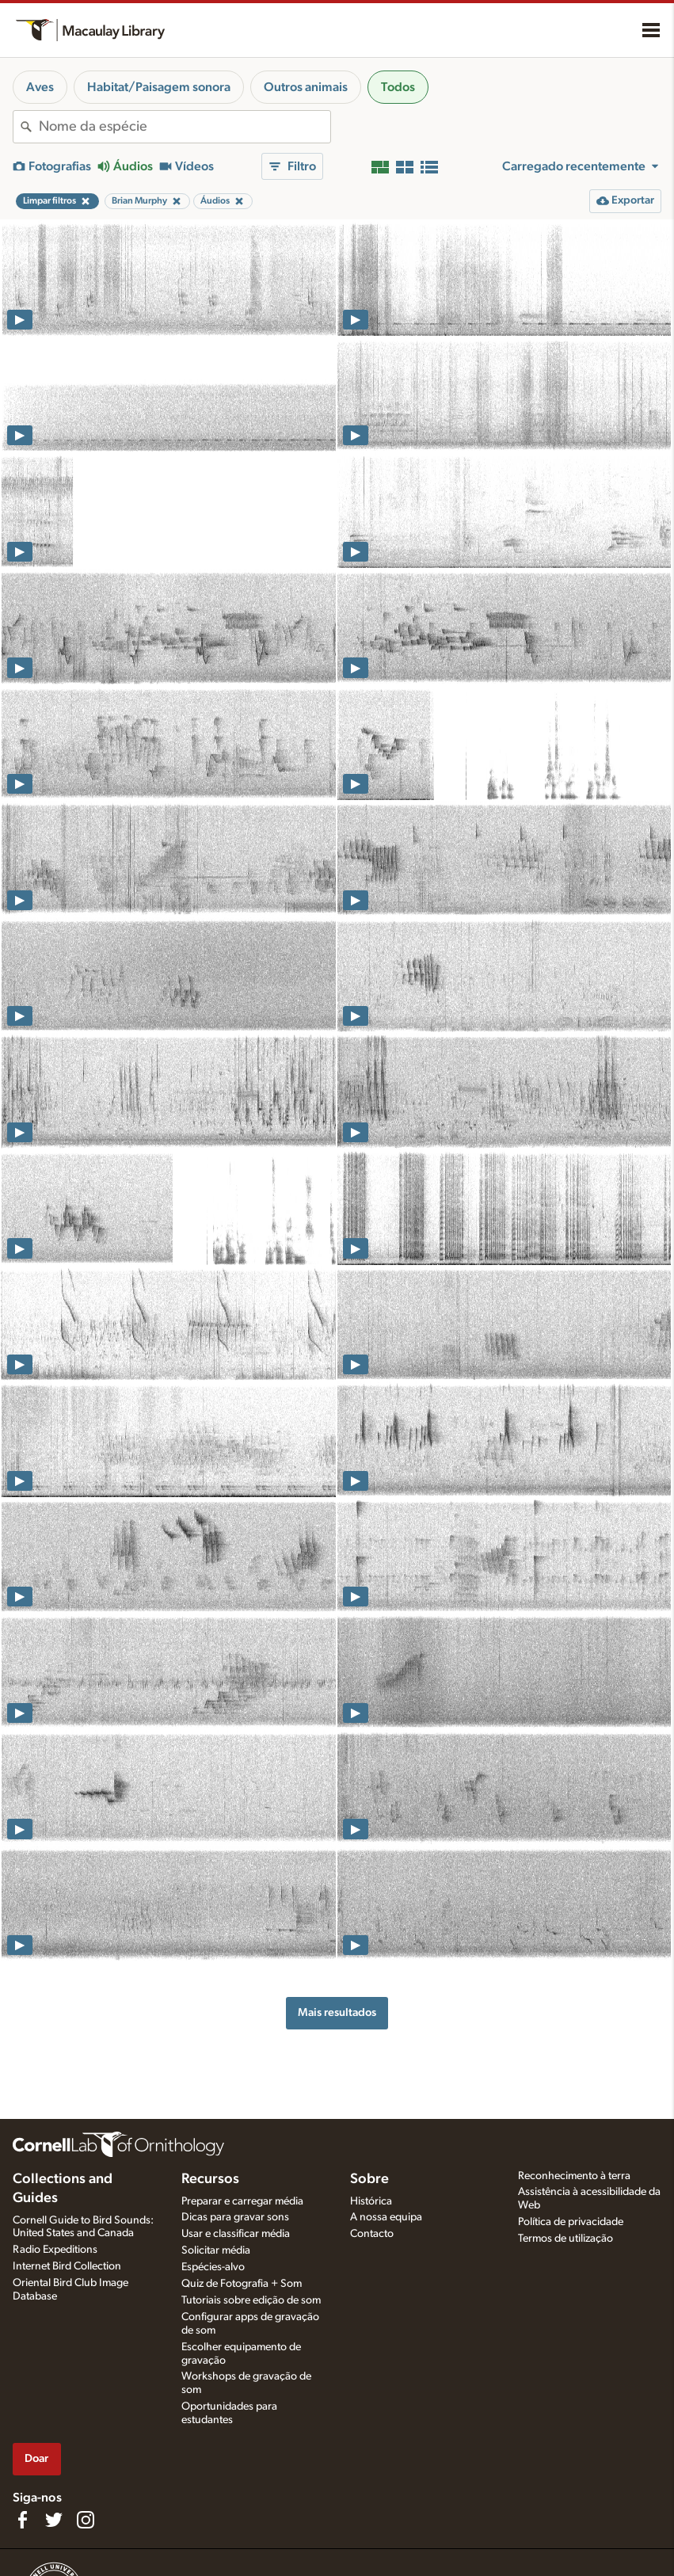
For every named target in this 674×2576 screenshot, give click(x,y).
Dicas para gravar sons (235, 2217)
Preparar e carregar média (242, 2201)
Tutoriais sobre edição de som (251, 2300)
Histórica (371, 2201)
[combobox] (184, 127)
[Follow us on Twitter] (53, 2519)
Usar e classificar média (235, 2233)
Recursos (210, 2179)
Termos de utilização (565, 2238)
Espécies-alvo (213, 2267)
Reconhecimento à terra (574, 2176)
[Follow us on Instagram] (85, 2519)
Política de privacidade (570, 2221)
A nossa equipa (386, 2217)
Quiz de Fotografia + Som (241, 2283)
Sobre (369, 2179)
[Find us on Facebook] (22, 2519)
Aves (40, 87)
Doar (36, 2458)
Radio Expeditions (55, 2249)
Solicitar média (215, 2250)
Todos (398, 87)
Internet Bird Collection (67, 2266)
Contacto (372, 2233)
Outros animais (306, 87)
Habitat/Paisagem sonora (158, 87)
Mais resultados (337, 2012)
